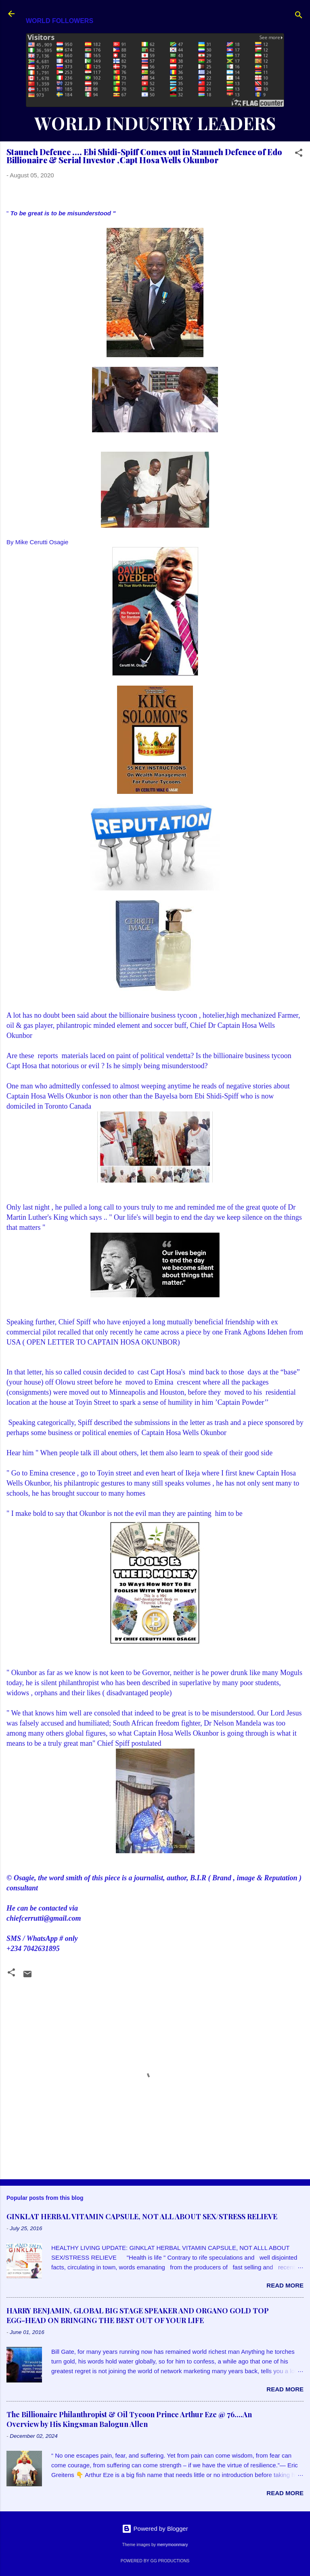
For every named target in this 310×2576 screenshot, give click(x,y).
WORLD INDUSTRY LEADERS (155, 123)
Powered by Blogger (155, 2528)
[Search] (299, 16)
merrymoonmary (172, 2544)
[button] (299, 154)
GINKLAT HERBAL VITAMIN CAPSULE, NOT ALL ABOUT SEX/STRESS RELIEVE (141, 2216)
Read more (285, 2285)
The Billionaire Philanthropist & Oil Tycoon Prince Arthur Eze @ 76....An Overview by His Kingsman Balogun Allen (129, 2419)
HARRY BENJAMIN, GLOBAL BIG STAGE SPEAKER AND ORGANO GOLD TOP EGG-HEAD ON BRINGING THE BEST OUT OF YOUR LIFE (137, 2315)
